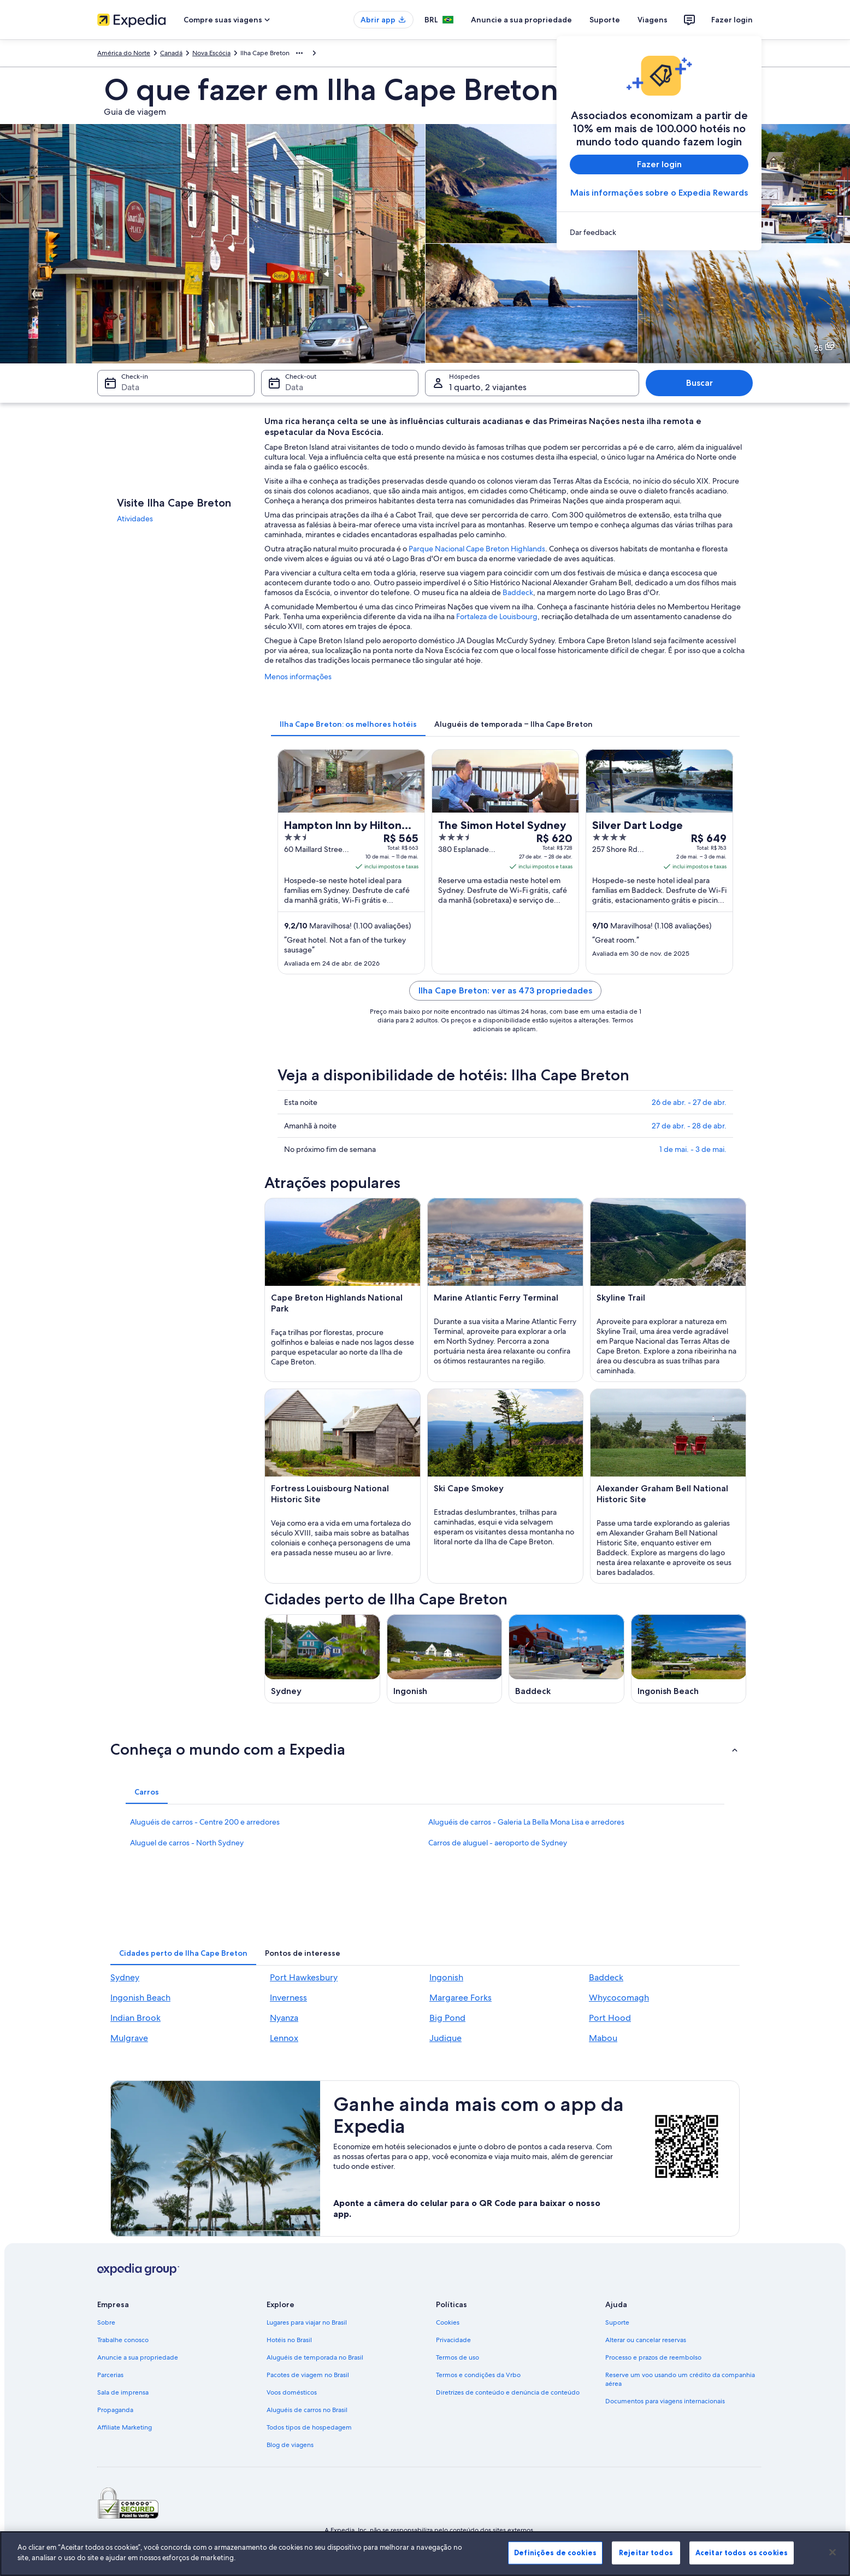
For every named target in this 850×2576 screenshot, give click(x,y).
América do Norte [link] (123, 53)
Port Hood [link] (610, 2018)
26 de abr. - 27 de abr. (689, 1102)
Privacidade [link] (453, 2340)
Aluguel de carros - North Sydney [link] (187, 1843)
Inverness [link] (288, 1997)
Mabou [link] (603, 2038)
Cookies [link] (447, 2322)
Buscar (699, 383)
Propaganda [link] (115, 2410)
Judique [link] (445, 2038)
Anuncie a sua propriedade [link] (137, 2357)
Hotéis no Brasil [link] (289, 2340)
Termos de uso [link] (457, 2357)
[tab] (348, 724)
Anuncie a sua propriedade (521, 20)
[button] (425, 1749)
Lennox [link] (284, 2038)
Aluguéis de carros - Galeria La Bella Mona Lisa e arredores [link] (526, 1822)
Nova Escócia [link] (211, 53)
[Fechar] (833, 2552)
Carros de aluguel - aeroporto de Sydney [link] (497, 1843)
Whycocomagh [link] (619, 1997)
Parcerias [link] (110, 2375)
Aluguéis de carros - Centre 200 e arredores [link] (205, 1822)
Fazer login (732, 20)
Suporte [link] (617, 2322)
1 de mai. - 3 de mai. (693, 1149)
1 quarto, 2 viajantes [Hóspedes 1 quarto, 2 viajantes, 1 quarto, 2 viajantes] (488, 387)
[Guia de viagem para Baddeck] (566, 1658)
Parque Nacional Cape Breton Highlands (477, 549)
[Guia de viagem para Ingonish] (445, 1658)
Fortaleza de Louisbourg (497, 616)
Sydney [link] (124, 1977)
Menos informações (298, 676)
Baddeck (518, 592)
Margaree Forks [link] (460, 1997)
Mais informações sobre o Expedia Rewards (659, 192)
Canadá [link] (171, 53)
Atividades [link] (135, 519)
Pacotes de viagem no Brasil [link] (308, 2375)
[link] (659, 232)
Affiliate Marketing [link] (124, 2427)
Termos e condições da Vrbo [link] (478, 2375)
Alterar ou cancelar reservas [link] (645, 2340)
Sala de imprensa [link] (123, 2392)
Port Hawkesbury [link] (304, 1977)
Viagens (653, 20)
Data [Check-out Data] (294, 387)
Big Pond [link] (447, 2018)
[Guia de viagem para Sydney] (322, 1658)
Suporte (604, 20)
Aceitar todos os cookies (741, 2552)
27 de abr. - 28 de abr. (689, 1126)
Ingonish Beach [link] (140, 1997)
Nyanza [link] (284, 2018)
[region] (425, 2553)
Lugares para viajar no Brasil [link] (307, 2322)
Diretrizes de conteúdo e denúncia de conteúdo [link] (508, 2392)
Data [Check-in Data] (130, 387)
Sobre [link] (106, 2322)
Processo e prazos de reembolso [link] (653, 2357)
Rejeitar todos (646, 2552)
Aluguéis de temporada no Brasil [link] (315, 2357)
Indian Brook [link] (135, 2018)
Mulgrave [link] (129, 2038)
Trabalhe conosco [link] (123, 2340)
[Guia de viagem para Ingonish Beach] (689, 1658)
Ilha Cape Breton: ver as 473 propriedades (505, 990)
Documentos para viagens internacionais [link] (665, 2401)
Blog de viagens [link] (290, 2444)
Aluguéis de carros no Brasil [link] (307, 2410)
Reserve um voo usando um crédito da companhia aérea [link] (680, 2379)
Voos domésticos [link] (292, 2392)
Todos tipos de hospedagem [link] (309, 2427)
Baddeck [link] (606, 1977)
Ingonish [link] (446, 1977)
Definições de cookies (555, 2552)
